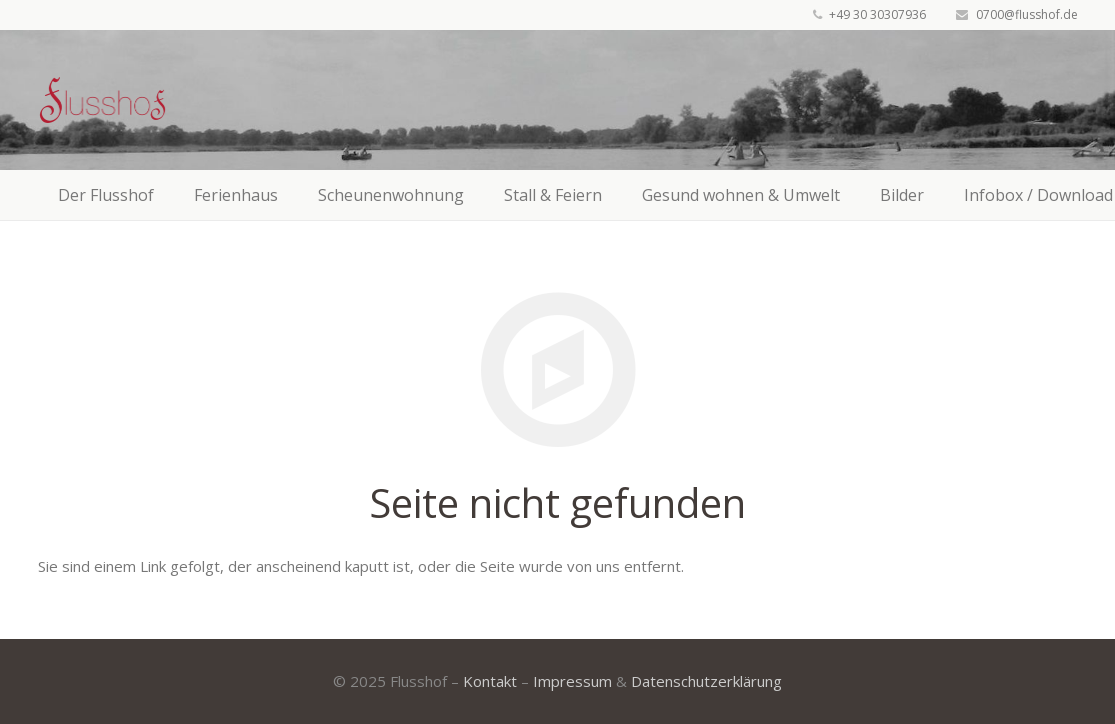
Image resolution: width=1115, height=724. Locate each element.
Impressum (572, 681)
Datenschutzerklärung (706, 681)
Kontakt (490, 681)
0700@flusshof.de (1027, 14)
